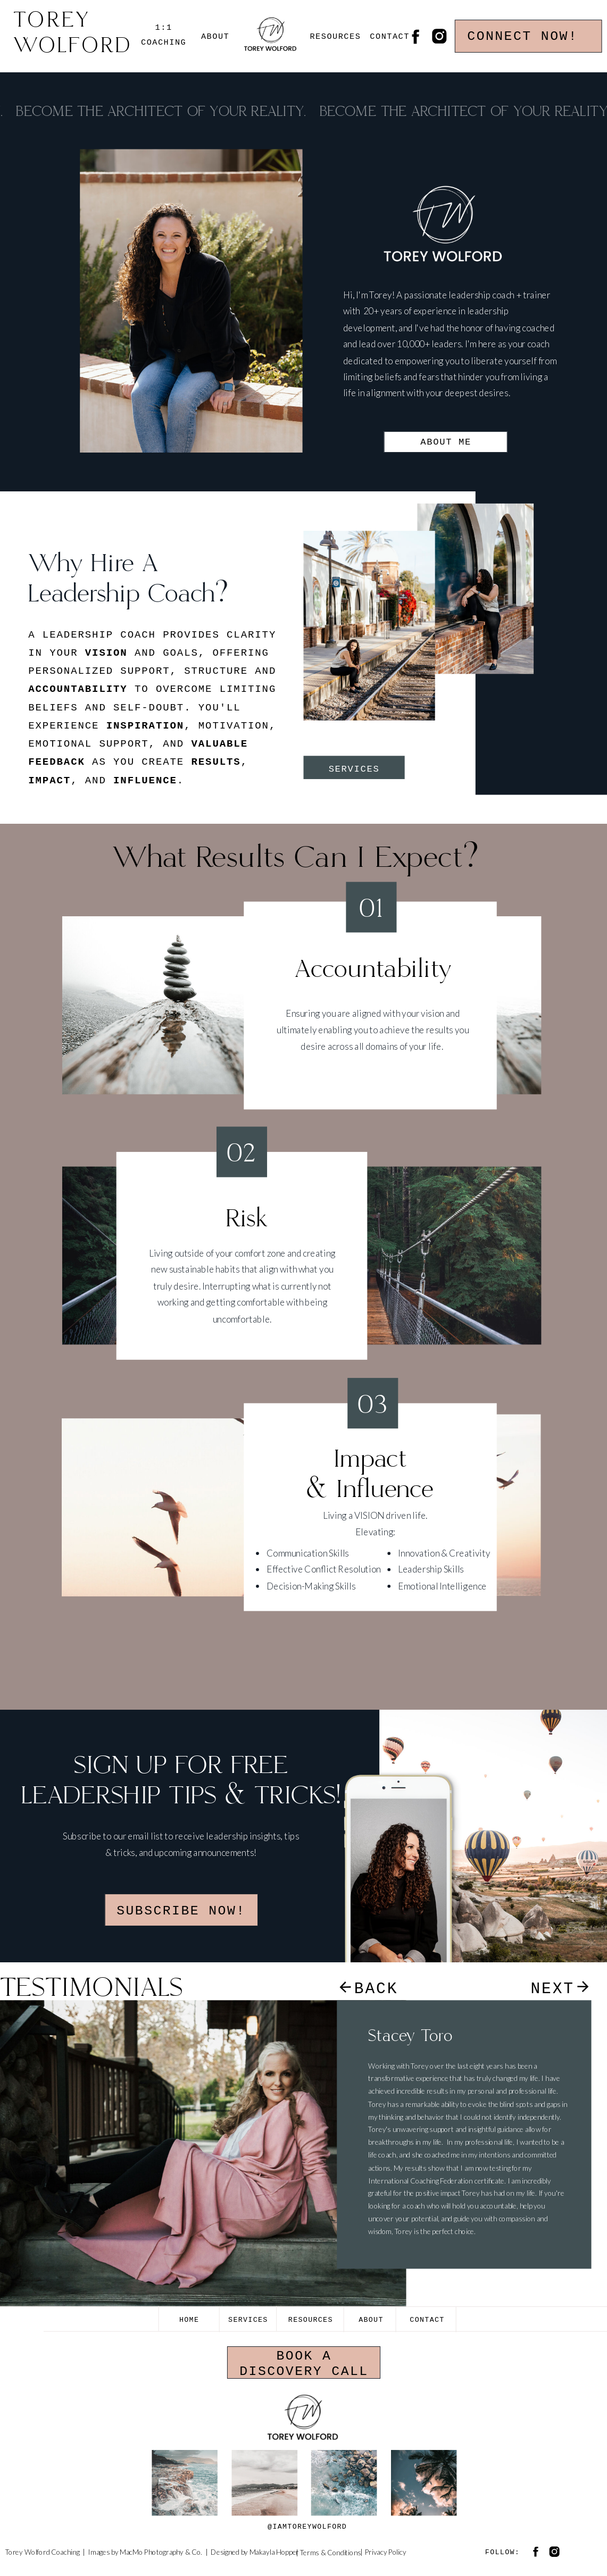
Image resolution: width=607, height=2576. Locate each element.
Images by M (107, 2551)
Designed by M (233, 2551)
